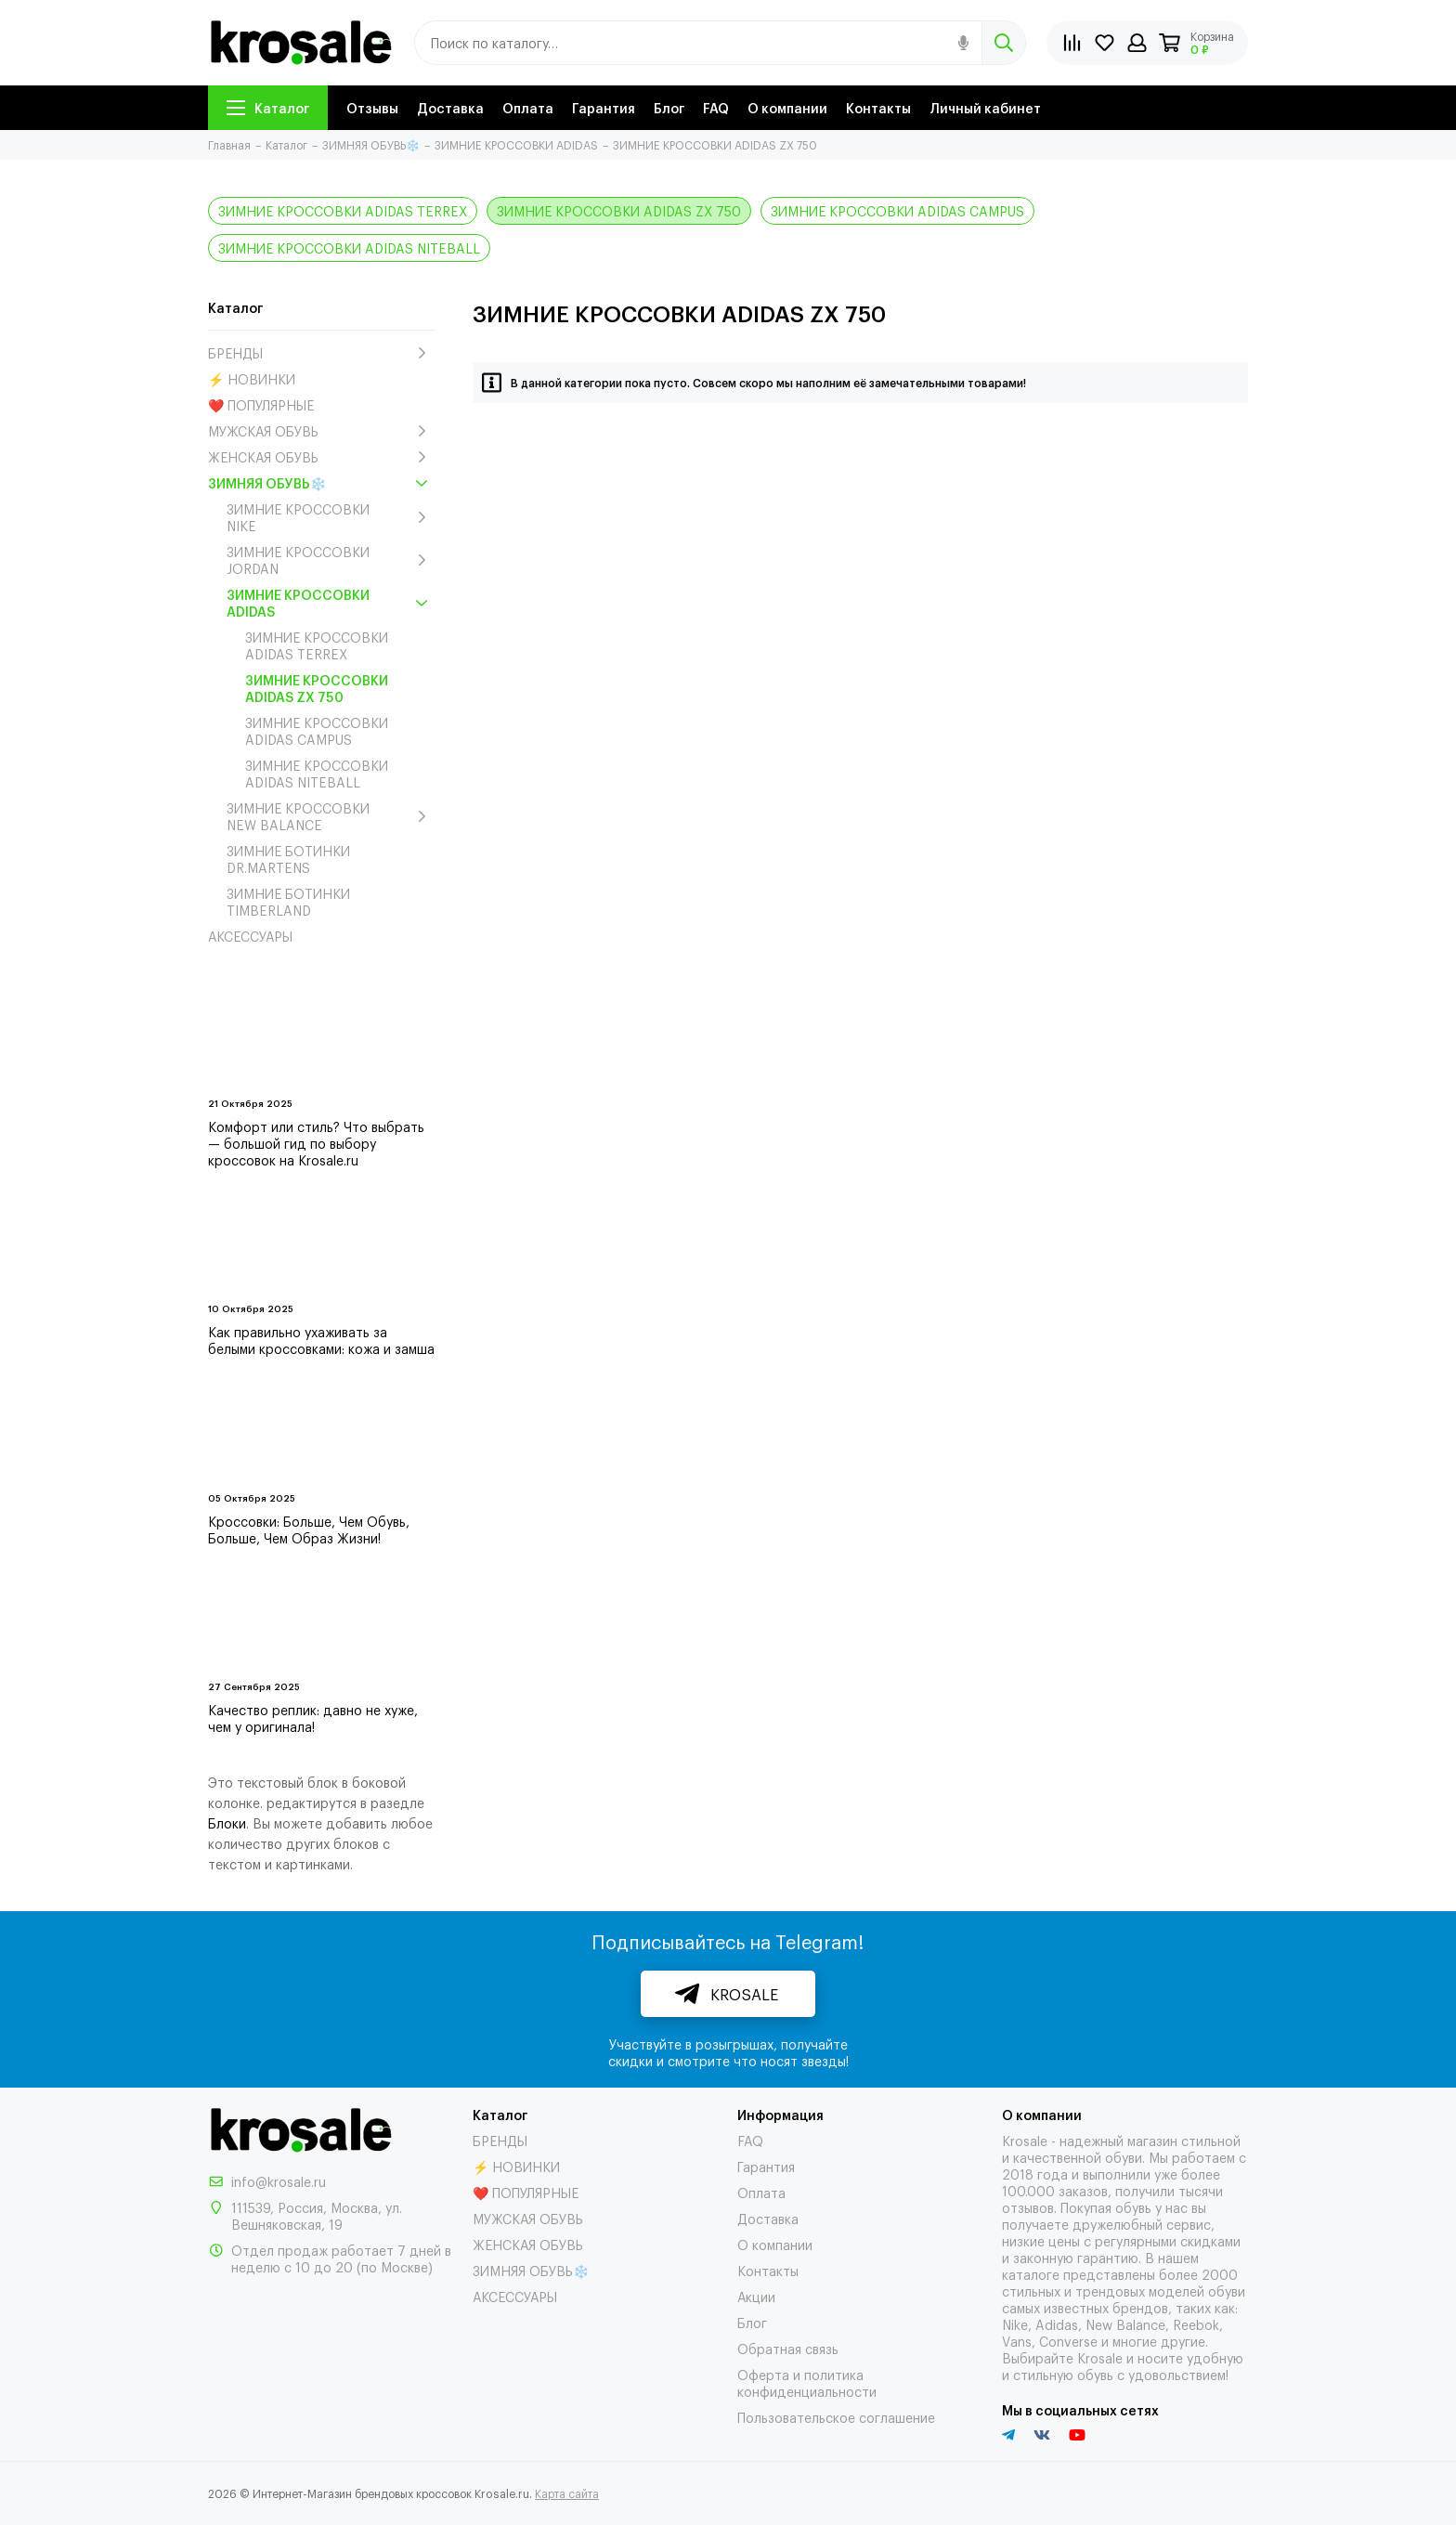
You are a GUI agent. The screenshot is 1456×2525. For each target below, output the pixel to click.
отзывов (1028, 2207)
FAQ (716, 107)
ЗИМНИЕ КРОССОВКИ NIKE (331, 517)
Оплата (527, 107)
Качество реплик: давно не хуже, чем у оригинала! (313, 1717)
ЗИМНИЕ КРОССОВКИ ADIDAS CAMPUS (897, 210)
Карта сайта (567, 2493)
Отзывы (372, 107)
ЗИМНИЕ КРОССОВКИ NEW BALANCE (331, 816)
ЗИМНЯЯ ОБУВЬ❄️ (322, 483)
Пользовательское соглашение (836, 2417)
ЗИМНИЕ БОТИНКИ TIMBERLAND (288, 901)
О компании (787, 107)
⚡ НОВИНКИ (251, 379)
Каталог (268, 107)
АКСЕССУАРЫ (250, 936)
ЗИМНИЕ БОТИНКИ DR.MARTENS (288, 859)
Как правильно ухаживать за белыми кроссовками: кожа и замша (321, 1339)
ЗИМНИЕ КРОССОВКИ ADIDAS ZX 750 (619, 210)
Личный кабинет (985, 107)
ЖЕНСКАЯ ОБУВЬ (322, 457)
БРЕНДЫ (322, 353)
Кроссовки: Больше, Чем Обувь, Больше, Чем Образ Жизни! (309, 1529)
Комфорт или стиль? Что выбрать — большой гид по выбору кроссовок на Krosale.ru (316, 1142)
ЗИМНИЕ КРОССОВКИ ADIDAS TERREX (342, 210)
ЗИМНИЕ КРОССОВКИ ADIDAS (331, 602)
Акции (756, 2296)
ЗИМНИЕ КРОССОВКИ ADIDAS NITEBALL (349, 247)
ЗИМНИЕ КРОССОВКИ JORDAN (331, 560)
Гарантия (603, 107)
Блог (669, 107)
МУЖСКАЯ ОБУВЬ (322, 431)
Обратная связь (787, 2348)
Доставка (450, 107)
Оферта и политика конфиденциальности (807, 2382)
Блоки (227, 1822)
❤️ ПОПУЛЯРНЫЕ (261, 405)
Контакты (878, 107)
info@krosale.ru (278, 2181)
